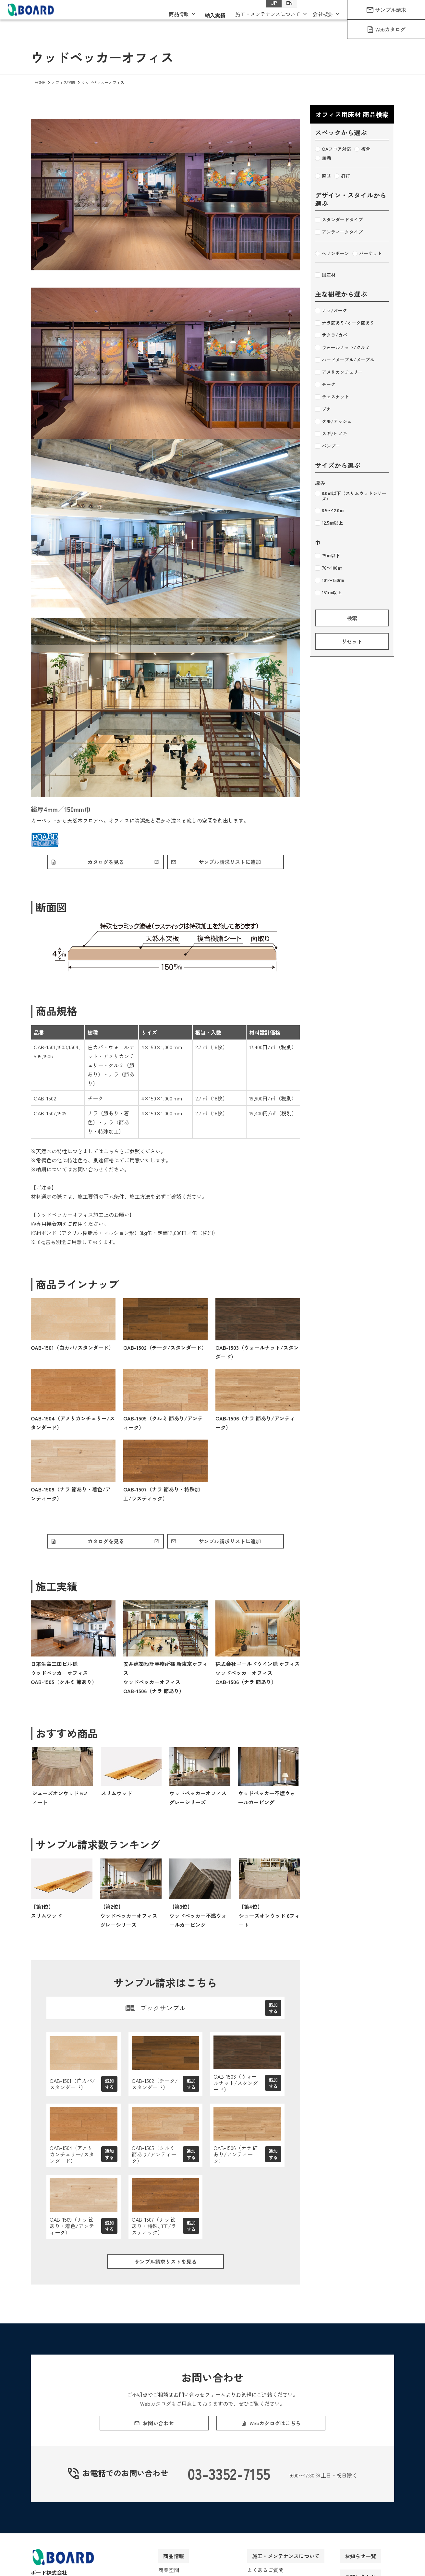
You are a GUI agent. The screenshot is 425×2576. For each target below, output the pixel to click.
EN (283, 13)
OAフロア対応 (333, 149)
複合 (362, 149)
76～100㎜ (328, 568)
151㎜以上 (328, 593)
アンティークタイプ (339, 232)
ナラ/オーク (331, 311)
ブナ (323, 409)
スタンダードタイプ (339, 220)
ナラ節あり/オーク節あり (344, 323)
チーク (325, 384)
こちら (111, 1153)
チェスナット (332, 397)
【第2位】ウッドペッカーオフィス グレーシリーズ (128, 1919)
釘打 (342, 176)
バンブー (327, 446)
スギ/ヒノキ (331, 434)
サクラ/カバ (331, 335)
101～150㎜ (329, 580)
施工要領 (88, 1198)
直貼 (323, 176)
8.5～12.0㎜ (329, 511)
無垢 (323, 158)
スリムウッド (116, 1796)
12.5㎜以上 (329, 523)
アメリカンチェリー (339, 372)
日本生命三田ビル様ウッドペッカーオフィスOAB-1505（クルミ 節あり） (64, 1676)
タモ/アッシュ (333, 421)
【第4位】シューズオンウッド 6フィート (269, 1919)
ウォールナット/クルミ (342, 347)
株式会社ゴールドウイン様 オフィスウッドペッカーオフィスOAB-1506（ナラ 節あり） (257, 1676)
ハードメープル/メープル (344, 360)
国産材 (325, 275)
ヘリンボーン (332, 253)
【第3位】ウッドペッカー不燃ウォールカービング (197, 1919)
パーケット (367, 253)
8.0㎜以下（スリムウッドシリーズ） (350, 496)
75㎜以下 (327, 556)
